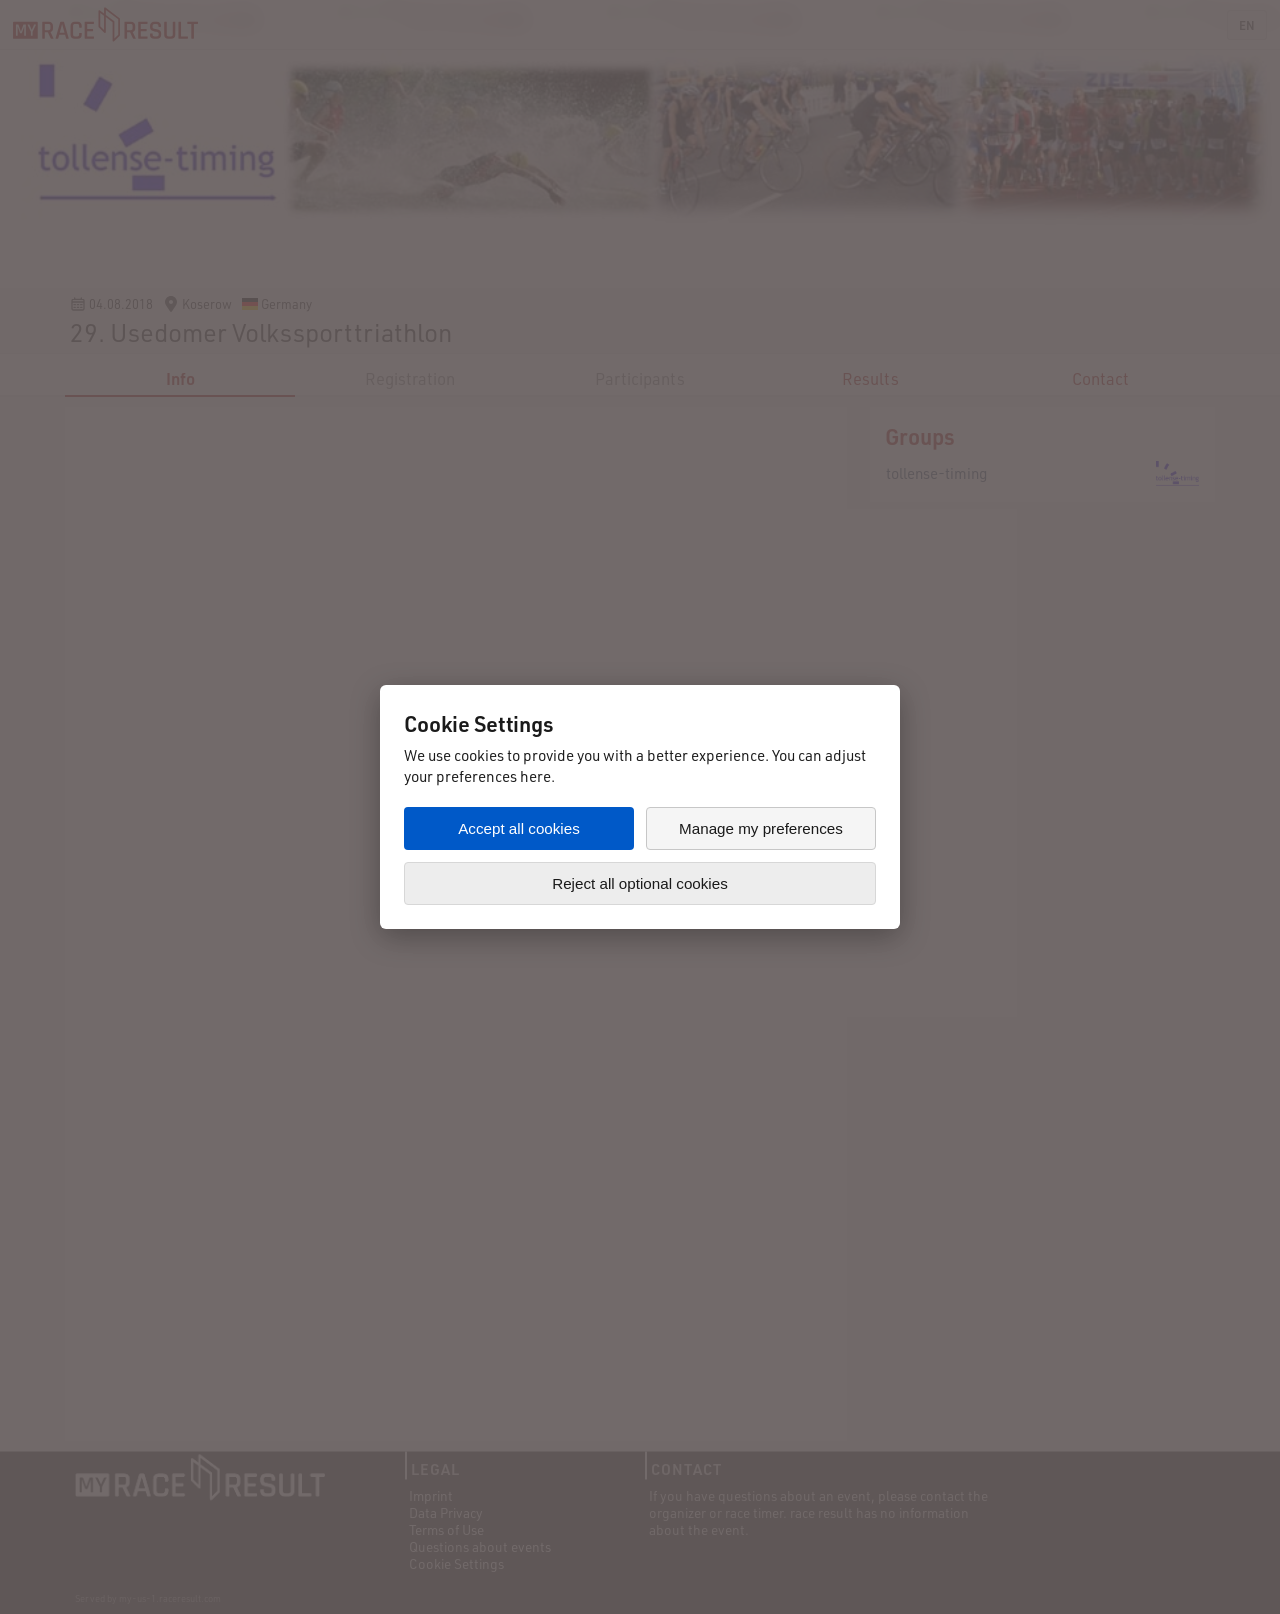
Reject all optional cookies (640, 883)
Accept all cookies (519, 828)
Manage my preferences (761, 828)
